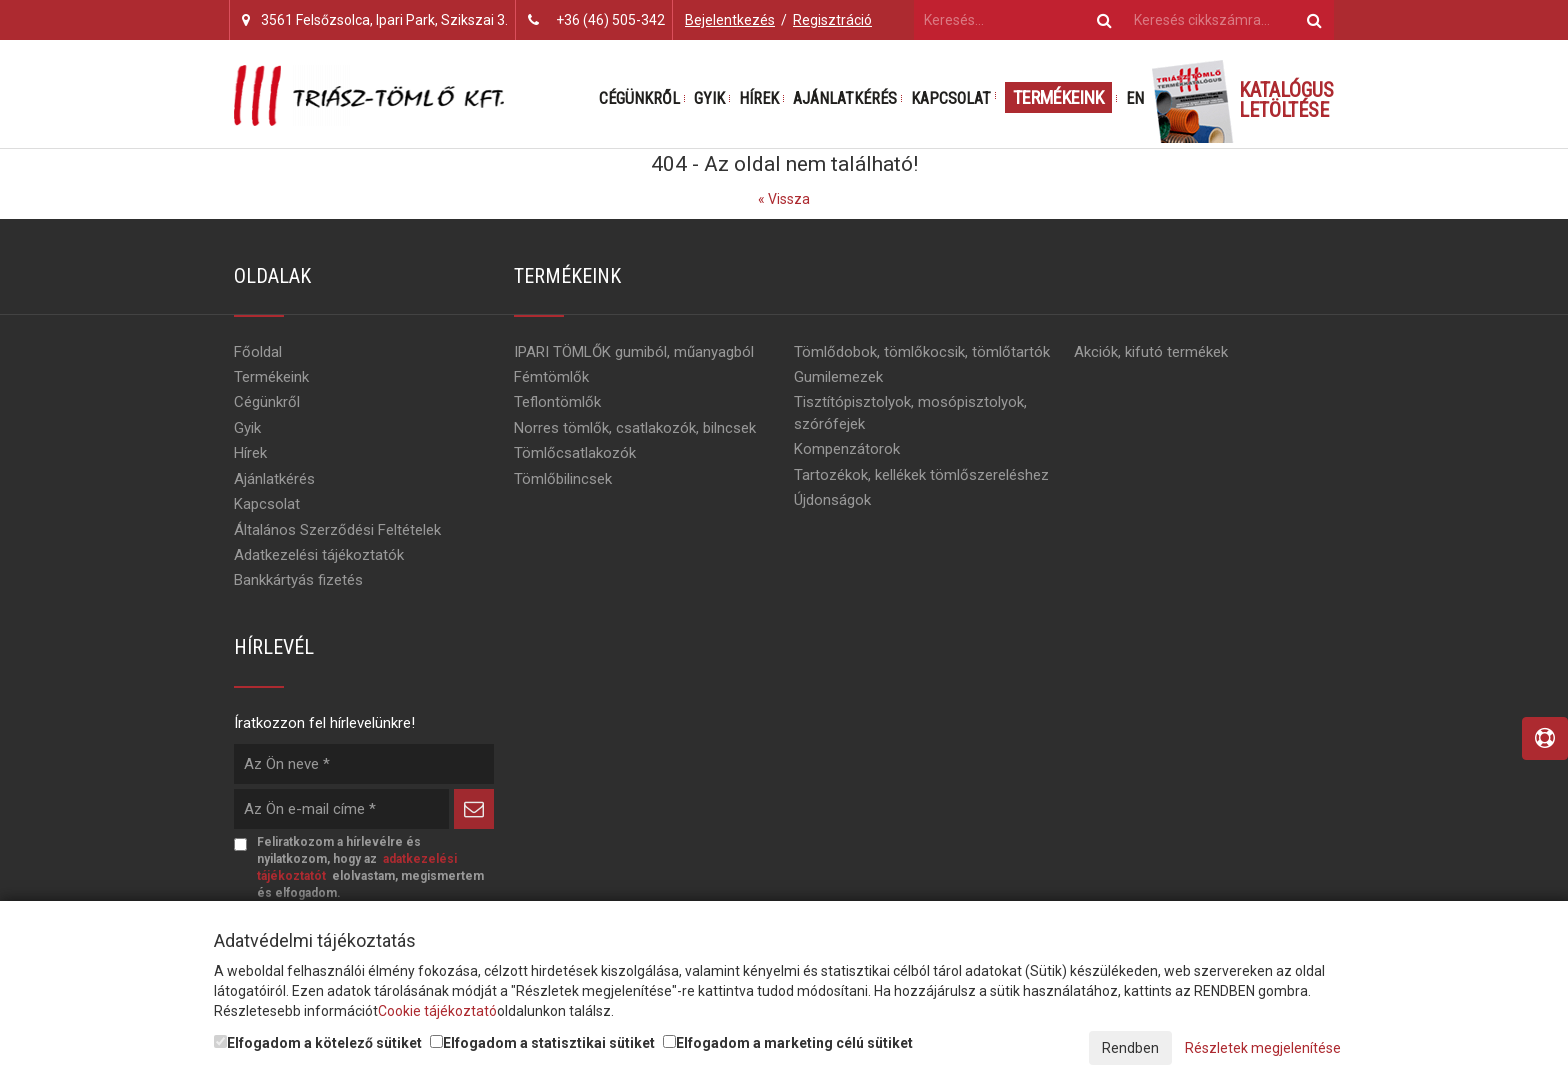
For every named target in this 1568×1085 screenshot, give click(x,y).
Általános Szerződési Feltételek (337, 530)
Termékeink (1058, 97)
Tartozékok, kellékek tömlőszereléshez (921, 475)
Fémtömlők (551, 377)
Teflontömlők (557, 402)
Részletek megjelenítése (1263, 1048)
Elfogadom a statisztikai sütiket (542, 1043)
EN (1135, 98)
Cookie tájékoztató (437, 1011)
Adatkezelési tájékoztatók (319, 555)
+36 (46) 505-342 (610, 20)
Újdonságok (832, 500)
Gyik (709, 98)
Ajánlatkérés (845, 98)
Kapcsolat (951, 98)
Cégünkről (639, 98)
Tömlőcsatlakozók (575, 453)
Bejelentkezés (730, 20)
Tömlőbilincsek (563, 479)
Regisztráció (832, 20)
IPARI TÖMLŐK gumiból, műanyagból (634, 352)
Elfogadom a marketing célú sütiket (788, 1043)
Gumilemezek (838, 377)
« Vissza (784, 199)
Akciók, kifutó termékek (1151, 352)
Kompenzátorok (847, 449)
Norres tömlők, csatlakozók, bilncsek (635, 428)
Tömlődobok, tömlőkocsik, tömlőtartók (922, 352)
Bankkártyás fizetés (298, 580)
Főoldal (258, 352)
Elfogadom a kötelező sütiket (318, 1043)
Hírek (759, 98)
